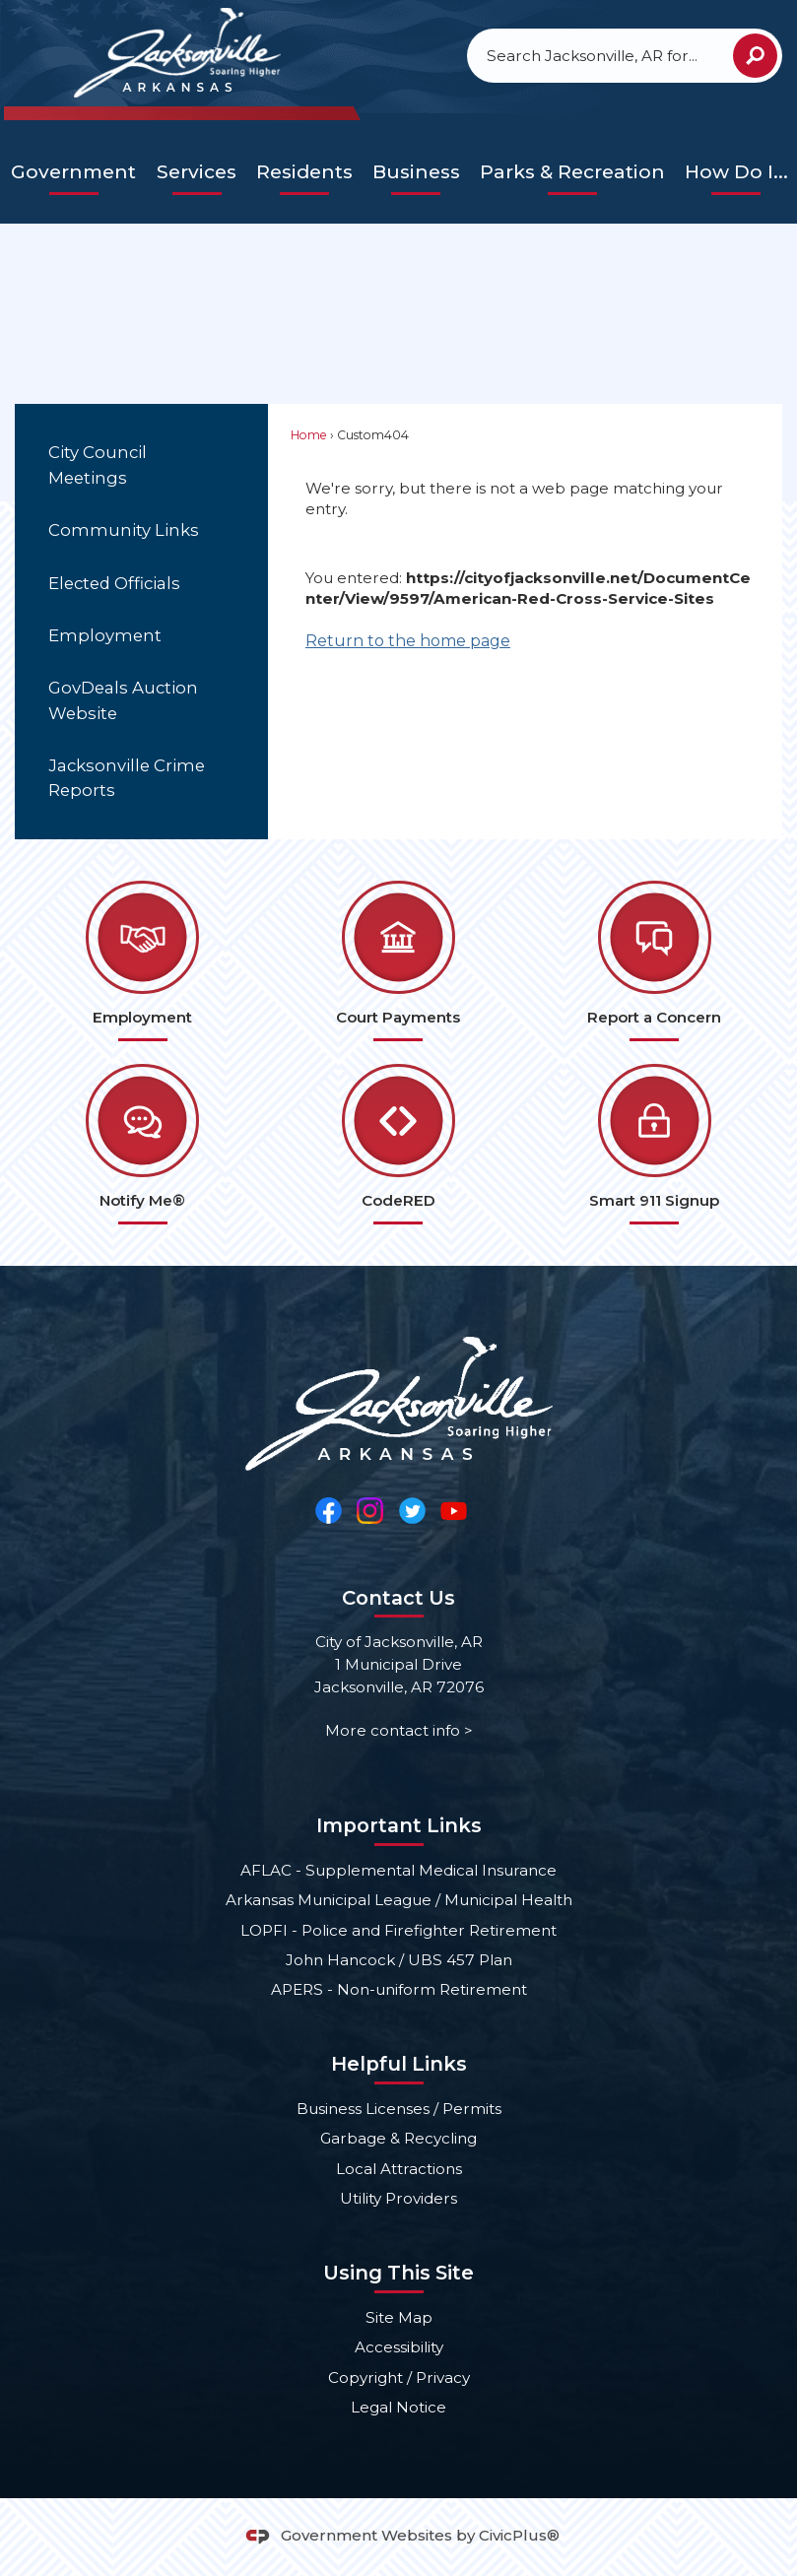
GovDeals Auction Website (123, 700)
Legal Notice (398, 2407)
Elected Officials (114, 583)
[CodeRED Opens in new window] (399, 1144)
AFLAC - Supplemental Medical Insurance (398, 1870)
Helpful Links (399, 2064)
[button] (755, 55)
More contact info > (399, 1730)
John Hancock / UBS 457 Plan (399, 1959)
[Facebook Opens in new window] (328, 1509)
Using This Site (398, 2272)
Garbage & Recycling (398, 2138)
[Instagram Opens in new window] (370, 1509)
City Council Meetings (97, 464)
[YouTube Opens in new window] (453, 1509)
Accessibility (399, 2347)
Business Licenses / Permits (399, 2108)
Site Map (398, 2317)
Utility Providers (398, 2198)
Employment (105, 635)
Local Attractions (399, 2168)
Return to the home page (407, 640)
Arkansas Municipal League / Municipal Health (399, 1899)
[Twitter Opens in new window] (412, 1509)
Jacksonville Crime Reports (126, 778)
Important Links (399, 1825)
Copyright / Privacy (399, 2377)
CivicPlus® (519, 2535)
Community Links (123, 530)
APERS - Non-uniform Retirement (399, 1989)
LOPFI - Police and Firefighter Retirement (398, 1930)
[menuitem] (74, 173)
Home (309, 435)
